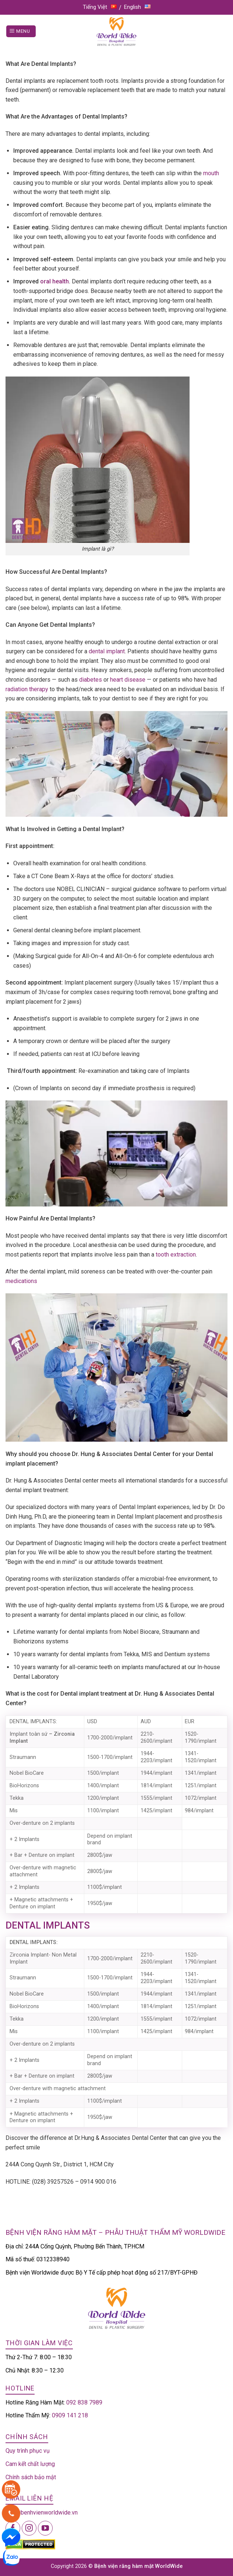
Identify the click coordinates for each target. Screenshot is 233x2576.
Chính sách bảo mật (31, 2477)
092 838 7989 (84, 2402)
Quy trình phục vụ (28, 2450)
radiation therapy (27, 689)
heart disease (127, 679)
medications (21, 1281)
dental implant (107, 651)
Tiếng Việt (100, 7)
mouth (211, 173)
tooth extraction (176, 1254)
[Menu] (21, 31)
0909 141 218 (70, 2415)
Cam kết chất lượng (30, 2463)
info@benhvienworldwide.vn (42, 2512)
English (137, 7)
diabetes (90, 679)
